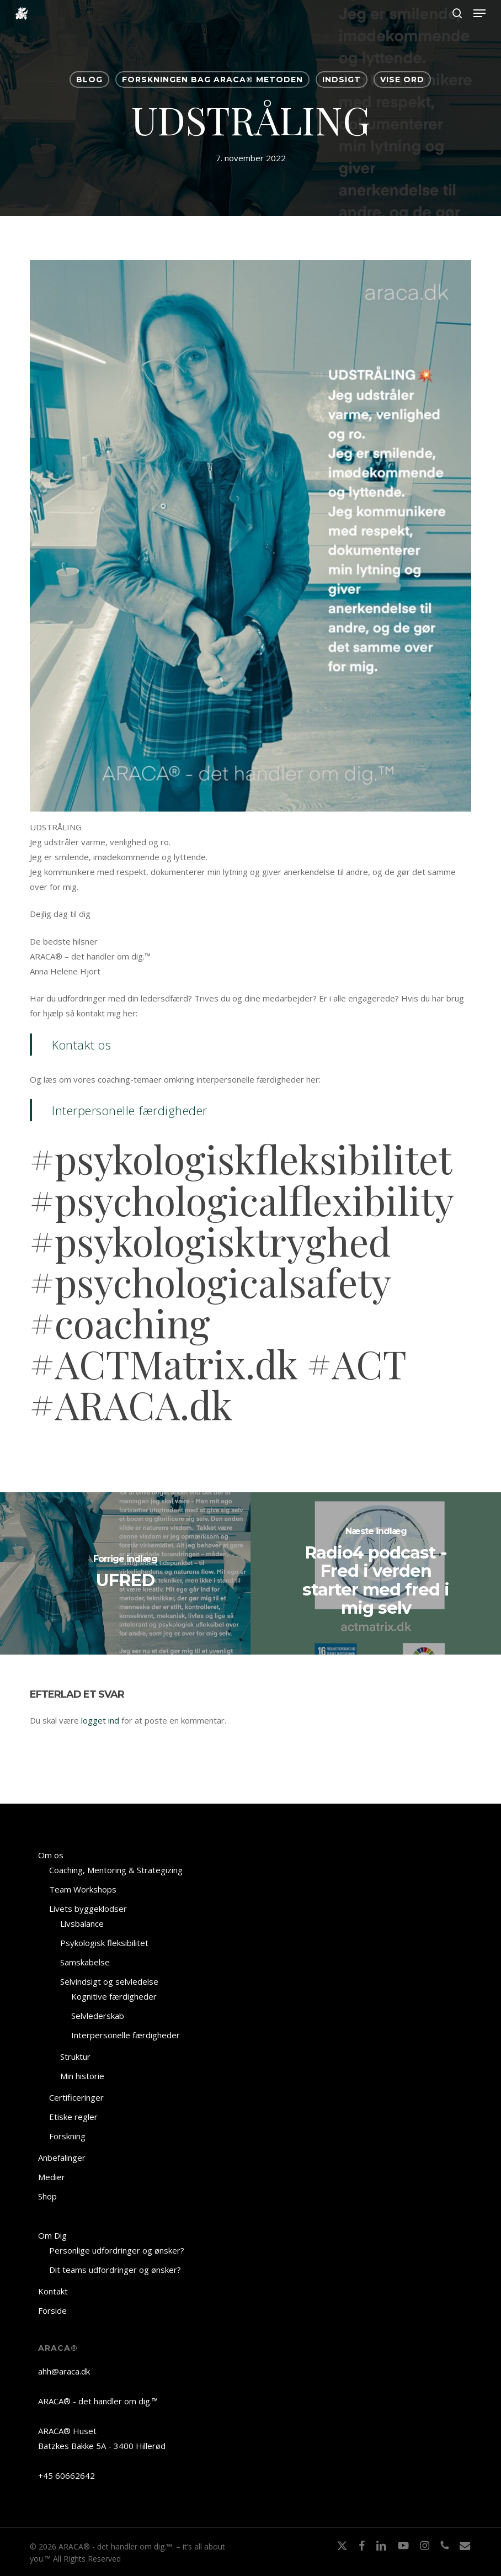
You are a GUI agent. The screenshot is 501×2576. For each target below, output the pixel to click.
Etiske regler (73, 2116)
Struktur (75, 2056)
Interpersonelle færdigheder (129, 1110)
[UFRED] (125, 1573)
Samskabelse (85, 1962)
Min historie (82, 2075)
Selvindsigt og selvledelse (109, 1981)
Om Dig (52, 2235)
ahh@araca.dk (64, 2371)
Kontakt (53, 2291)
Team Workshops (82, 1889)
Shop (47, 2196)
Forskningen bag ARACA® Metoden (212, 79)
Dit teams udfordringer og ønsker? (115, 2269)
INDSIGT (341, 79)
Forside (52, 2310)
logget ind (100, 1720)
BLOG (89, 79)
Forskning (67, 2136)
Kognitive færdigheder (114, 1996)
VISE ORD (402, 79)
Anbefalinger (62, 2157)
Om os (50, 1855)
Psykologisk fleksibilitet (104, 1942)
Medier (51, 2176)
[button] (479, 13)
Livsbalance (82, 1923)
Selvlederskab (97, 2015)
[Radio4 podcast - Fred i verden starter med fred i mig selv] (375, 1573)
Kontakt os (81, 1044)
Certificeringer (76, 2097)
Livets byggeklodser (88, 1908)
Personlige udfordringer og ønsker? (116, 2250)
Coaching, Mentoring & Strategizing (116, 1869)
